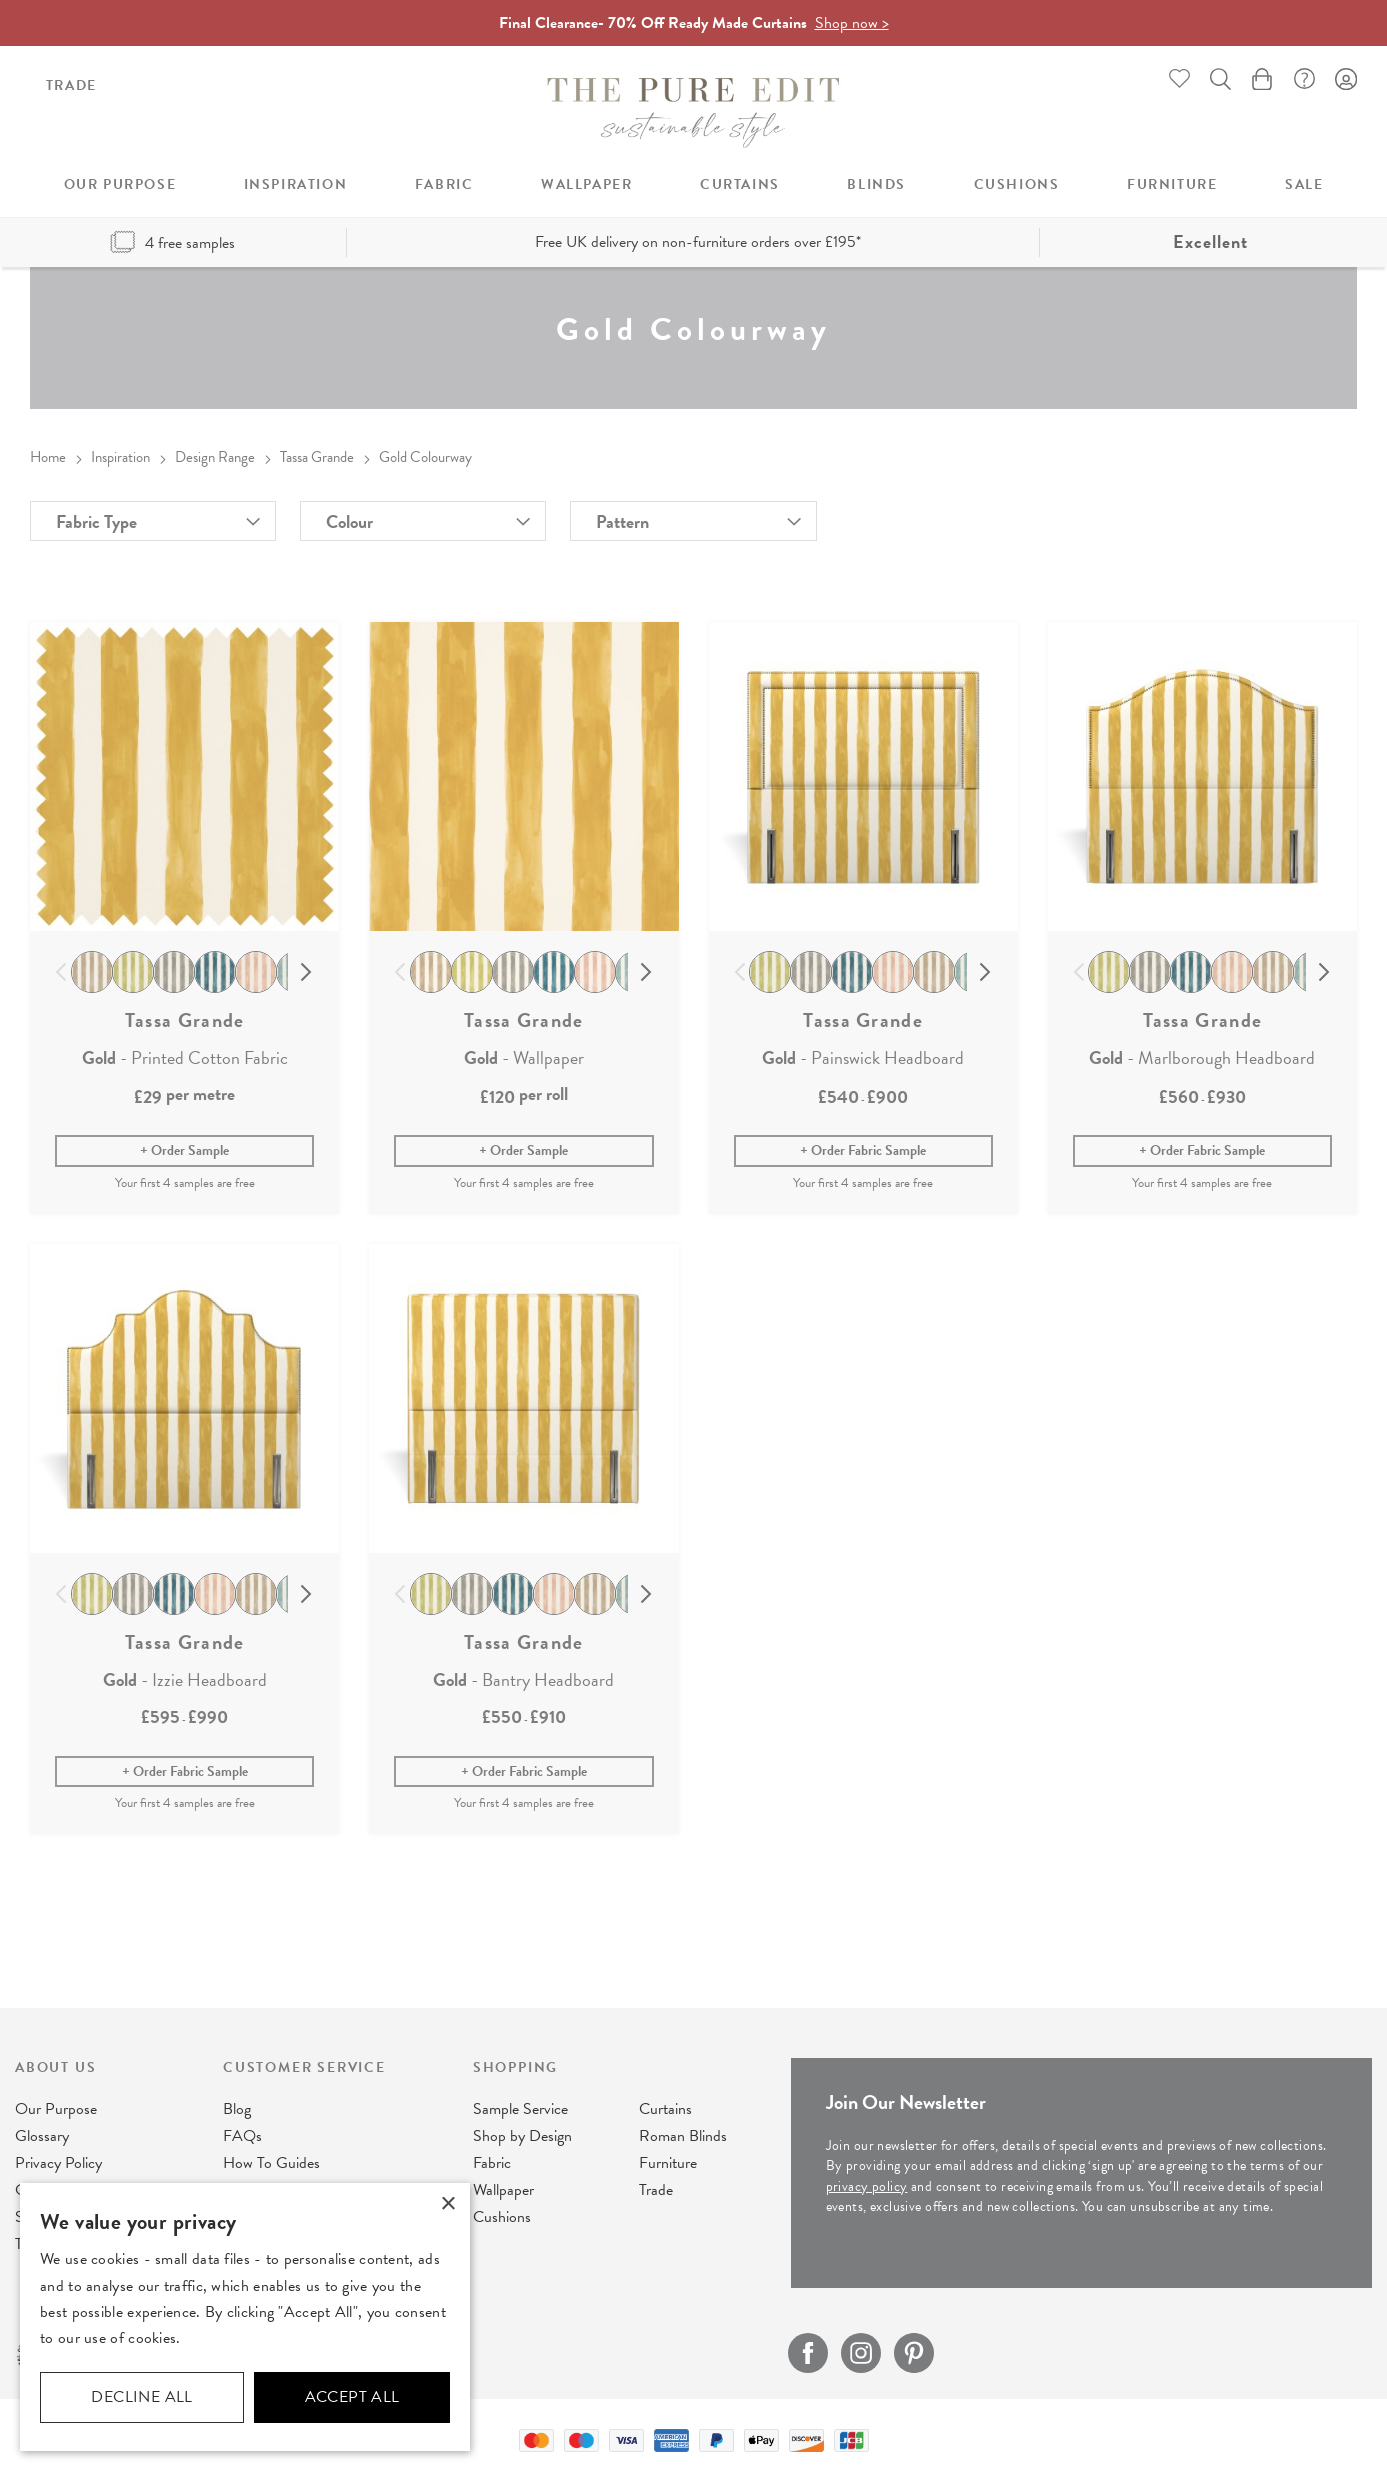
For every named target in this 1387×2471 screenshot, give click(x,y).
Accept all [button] (352, 2397)
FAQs (242, 2136)
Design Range (215, 457)
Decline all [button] (141, 2397)
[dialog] (245, 2317)
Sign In (1346, 79)
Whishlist (1180, 79)
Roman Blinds (683, 2136)
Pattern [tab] (622, 521)
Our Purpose (56, 2109)
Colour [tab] (349, 521)
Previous (62, 973)
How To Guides (271, 2163)
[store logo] (694, 113)
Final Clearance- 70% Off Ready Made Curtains (694, 23)
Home (48, 457)
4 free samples (172, 243)
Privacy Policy (58, 2163)
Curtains (665, 2109)
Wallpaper (503, 2190)
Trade (71, 86)
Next (307, 973)
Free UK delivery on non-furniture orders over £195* (698, 242)
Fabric (492, 2163)
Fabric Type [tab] (96, 521)
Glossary (42, 2136)
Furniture (668, 2163)
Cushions (502, 2217)
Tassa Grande (317, 457)
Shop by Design (522, 2136)
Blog (237, 2109)
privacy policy (867, 2186)
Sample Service (520, 2109)
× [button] (447, 2204)
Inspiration (120, 457)
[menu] (694, 185)
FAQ (1305, 79)
